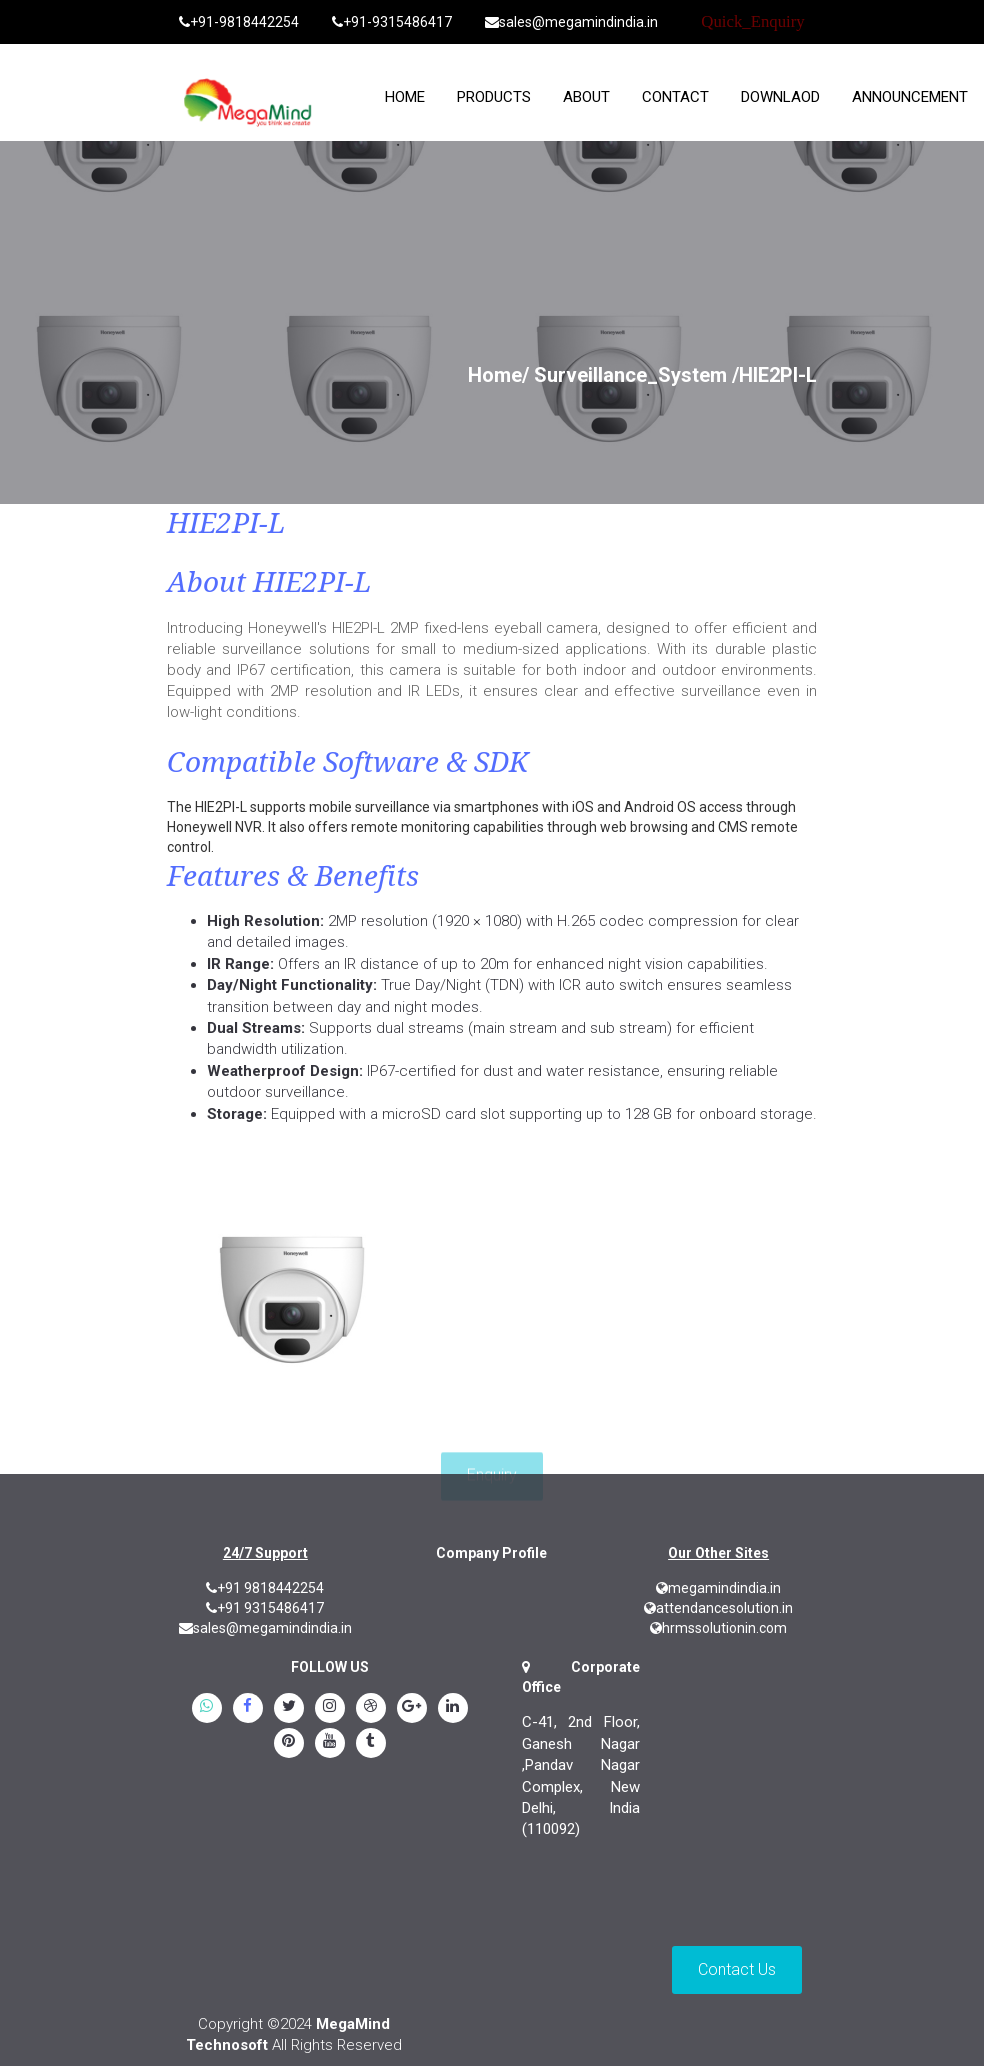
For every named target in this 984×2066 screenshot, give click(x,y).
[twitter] (289, 1709)
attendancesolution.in (718, 1608)
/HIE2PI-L (774, 375)
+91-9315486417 (392, 22)
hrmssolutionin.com (718, 1628)
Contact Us (737, 1969)
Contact (675, 97)
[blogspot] (371, 1709)
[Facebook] (248, 1709)
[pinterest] (289, 1744)
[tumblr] (371, 1744)
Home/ (498, 375)
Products (494, 97)
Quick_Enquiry (752, 21)
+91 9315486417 (265, 1608)
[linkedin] (453, 1709)
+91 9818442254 (265, 1588)
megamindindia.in (718, 1588)
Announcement (910, 97)
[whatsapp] (207, 1709)
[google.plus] (412, 1709)
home (405, 97)
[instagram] (330, 1709)
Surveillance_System (630, 375)
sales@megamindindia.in (571, 22)
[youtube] (330, 1744)
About (586, 97)
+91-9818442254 (239, 22)
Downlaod (780, 97)
